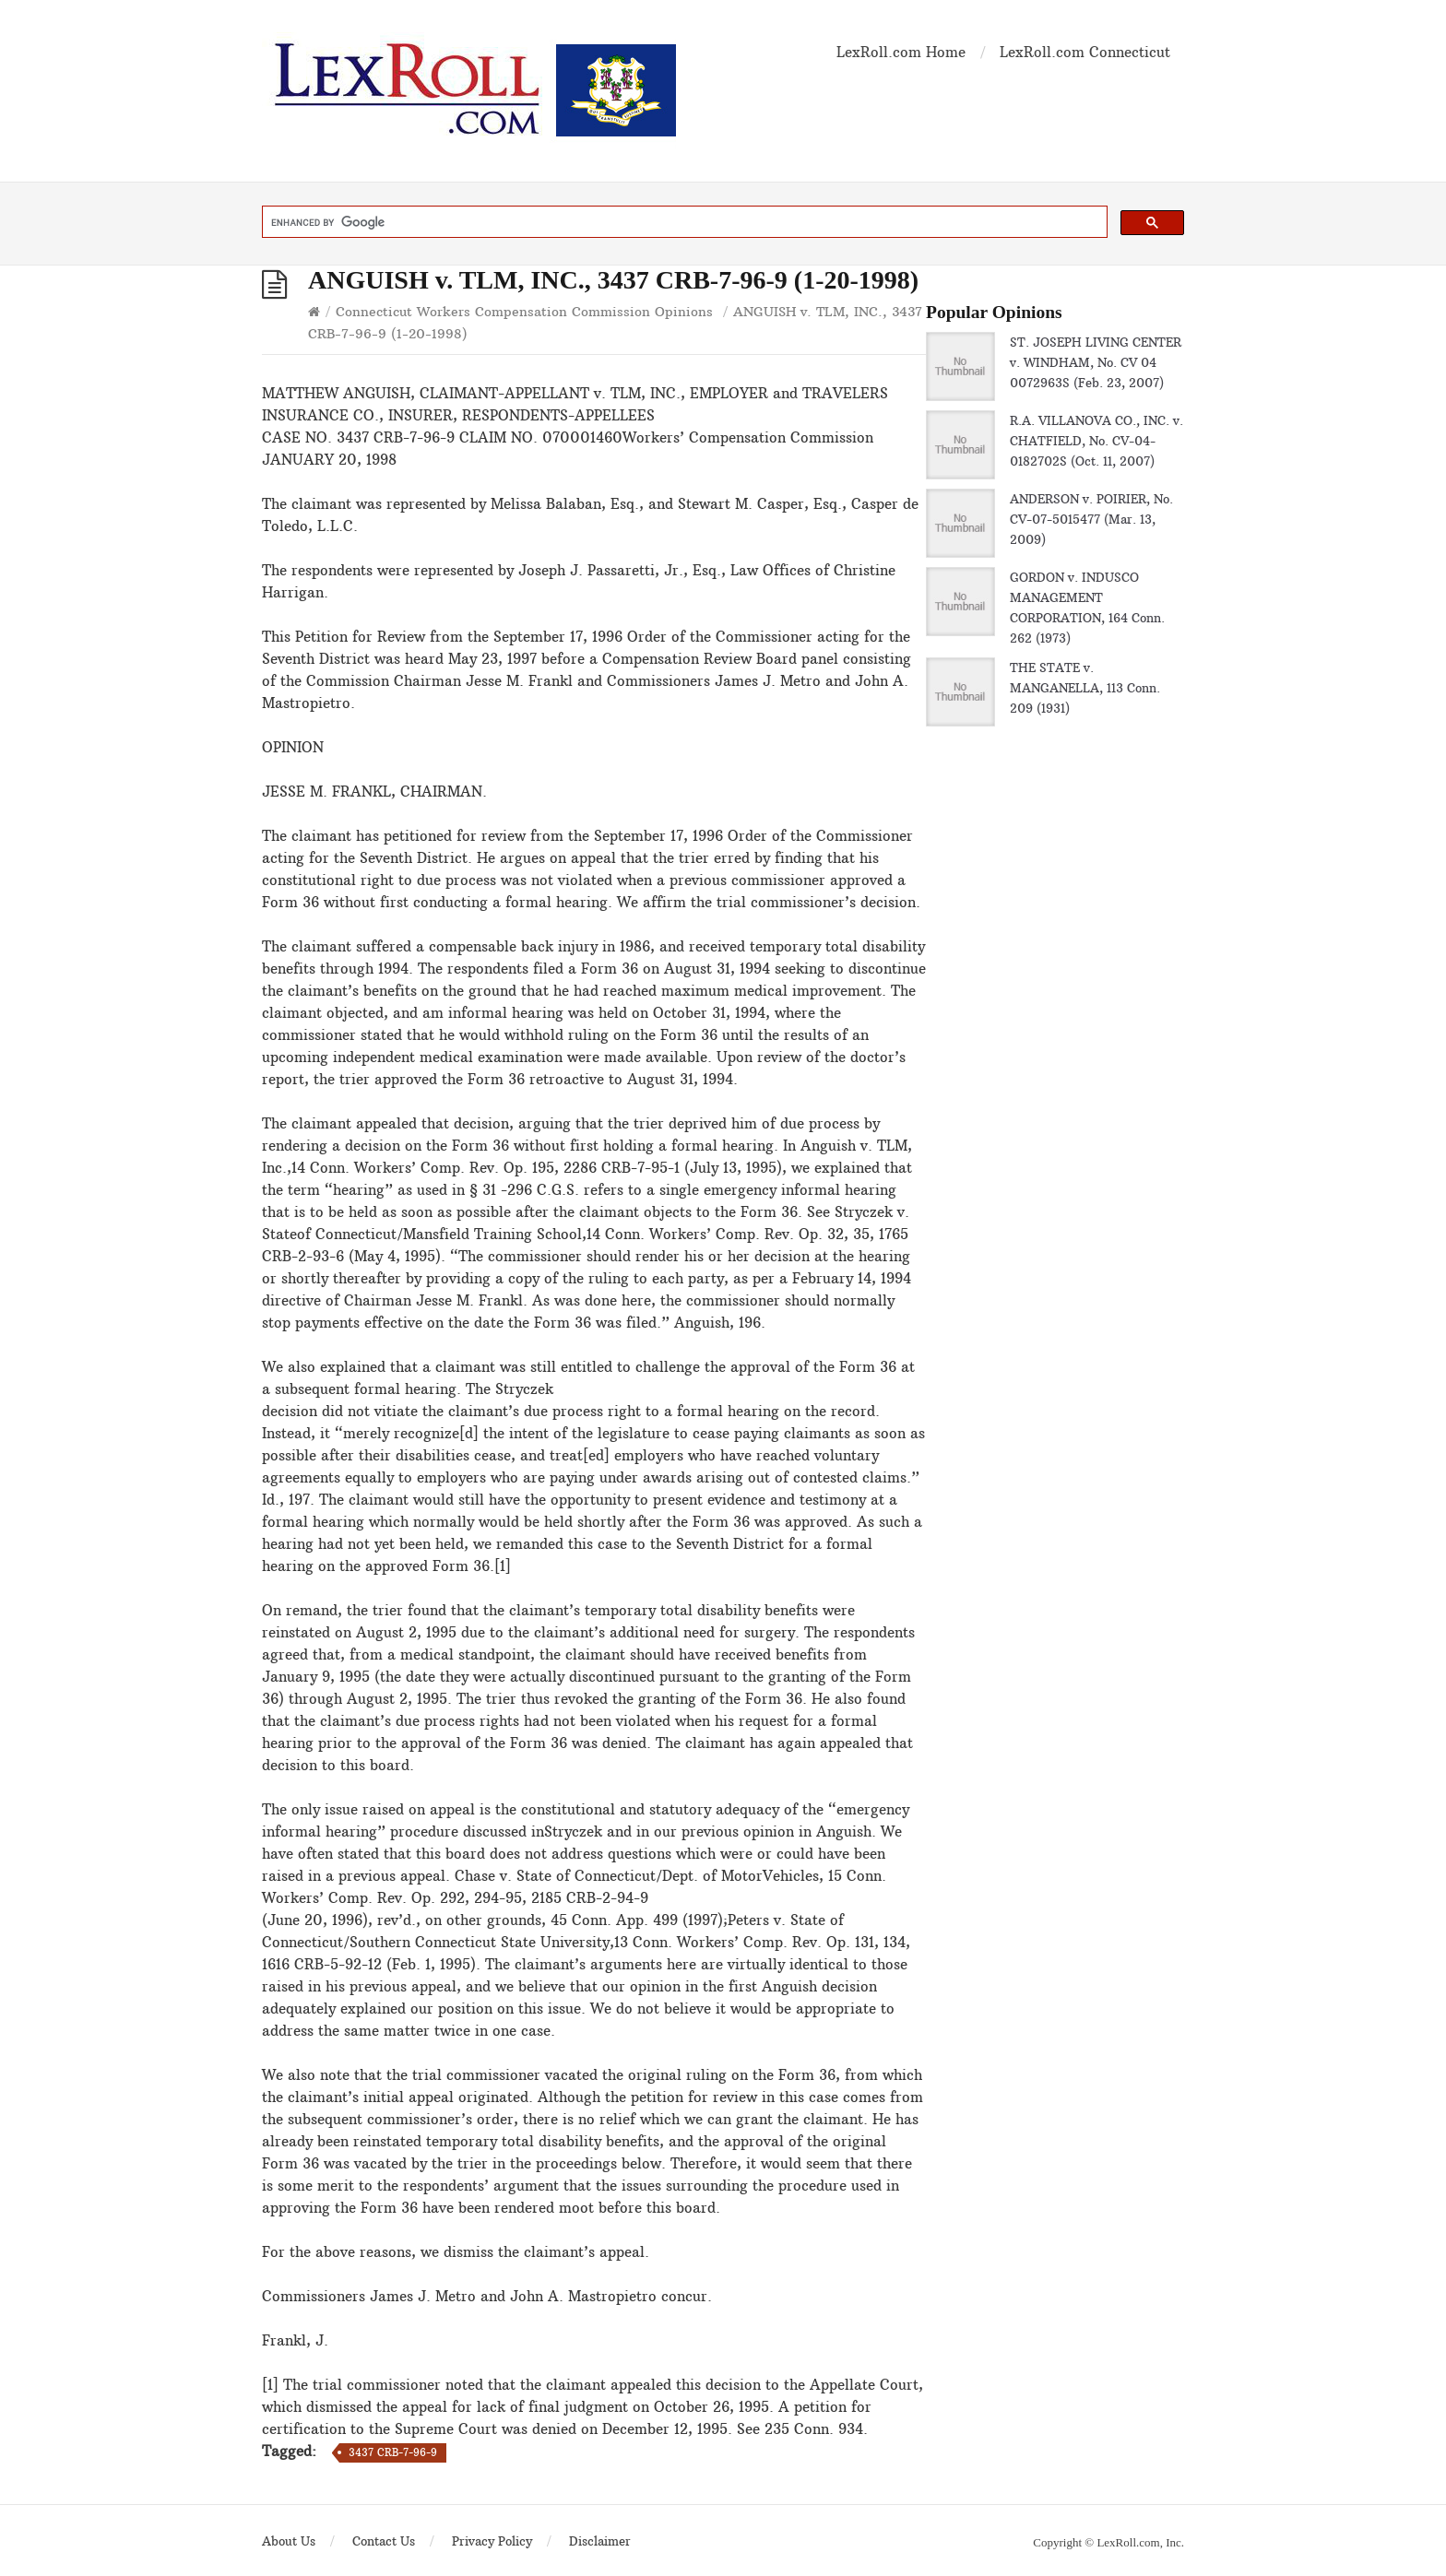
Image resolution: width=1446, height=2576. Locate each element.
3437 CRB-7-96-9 (393, 2452)
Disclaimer (600, 2541)
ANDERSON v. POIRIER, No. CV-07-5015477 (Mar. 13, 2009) (1091, 519)
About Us (288, 2541)
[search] (683, 222)
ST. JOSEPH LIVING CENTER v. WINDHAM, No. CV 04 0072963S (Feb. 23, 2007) (1095, 362)
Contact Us (383, 2541)
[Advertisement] (1055, 1207)
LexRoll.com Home (901, 52)
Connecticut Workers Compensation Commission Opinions (524, 311)
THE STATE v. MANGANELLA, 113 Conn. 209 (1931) (1085, 687)
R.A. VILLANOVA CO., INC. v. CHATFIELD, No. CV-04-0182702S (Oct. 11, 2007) (1096, 440)
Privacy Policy (492, 2541)
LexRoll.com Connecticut (1085, 52)
